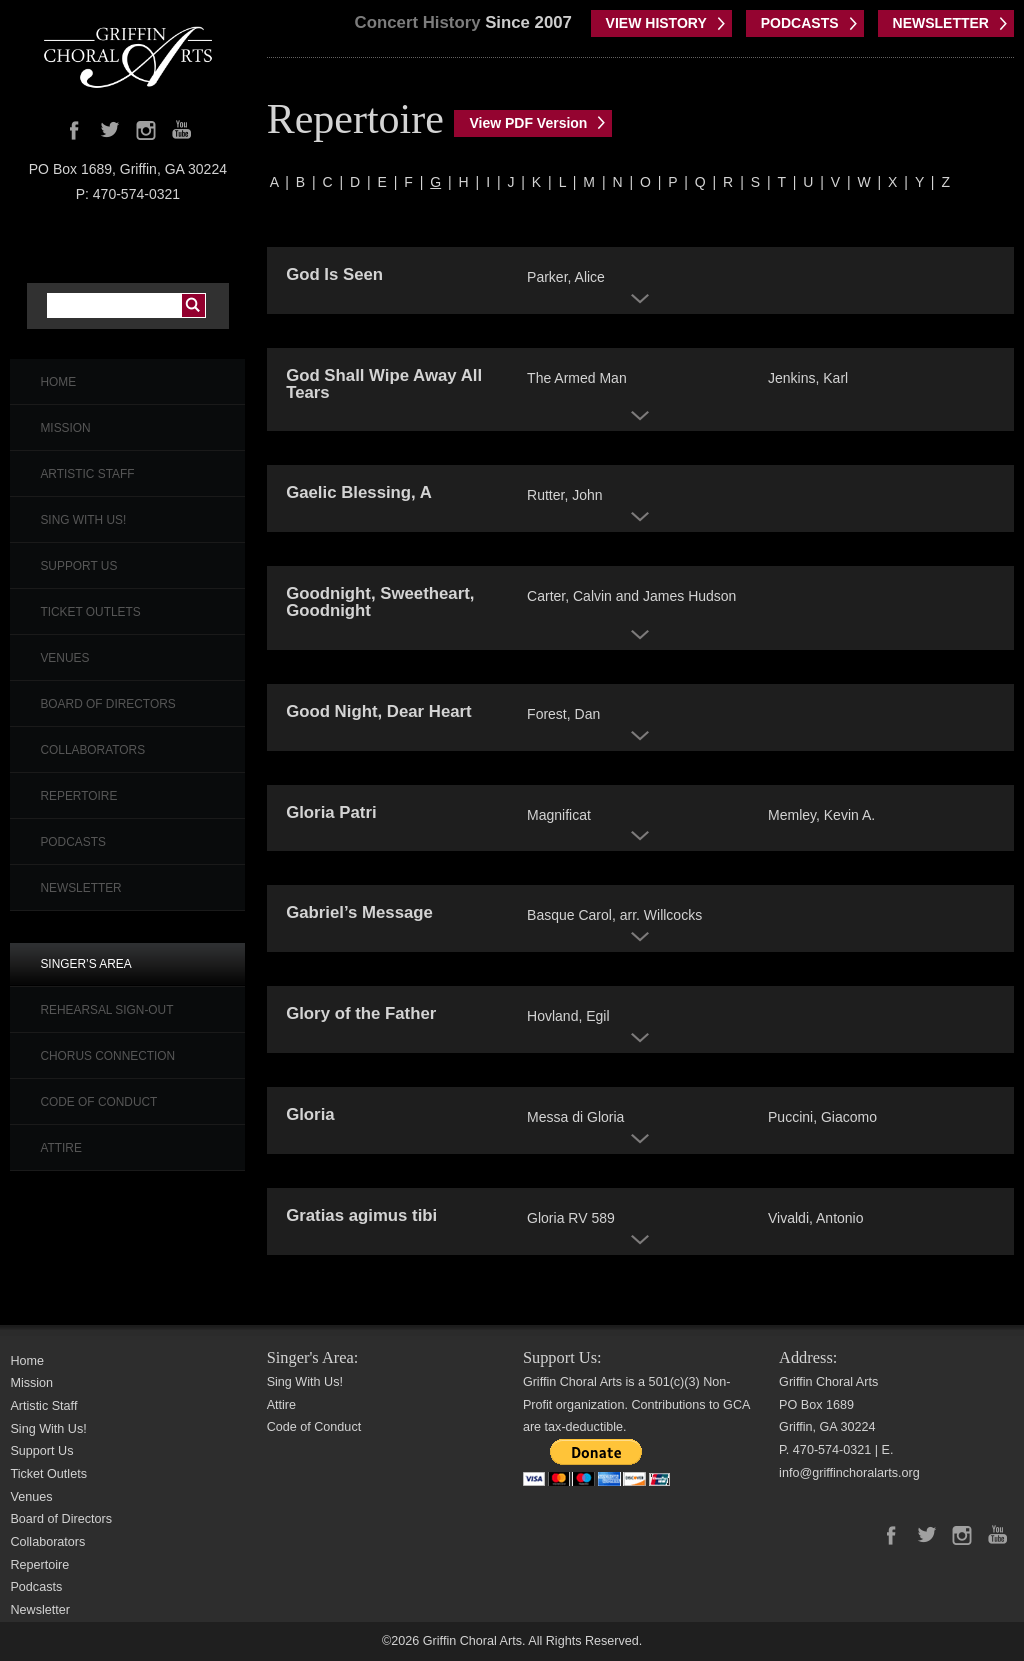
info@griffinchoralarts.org (849, 1473)
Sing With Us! (83, 520)
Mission (65, 428)
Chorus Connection (107, 1056)
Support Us (78, 566)
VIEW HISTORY (656, 23)
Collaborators (92, 750)
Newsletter (80, 888)
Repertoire (78, 796)
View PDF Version (528, 123)
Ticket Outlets (90, 612)
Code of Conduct (98, 1102)
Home (58, 382)
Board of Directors (107, 704)
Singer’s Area (85, 964)
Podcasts (72, 842)
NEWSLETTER (941, 23)
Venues (64, 658)
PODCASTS (800, 23)
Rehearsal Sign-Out (106, 1010)
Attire (60, 1148)
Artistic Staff (87, 474)
